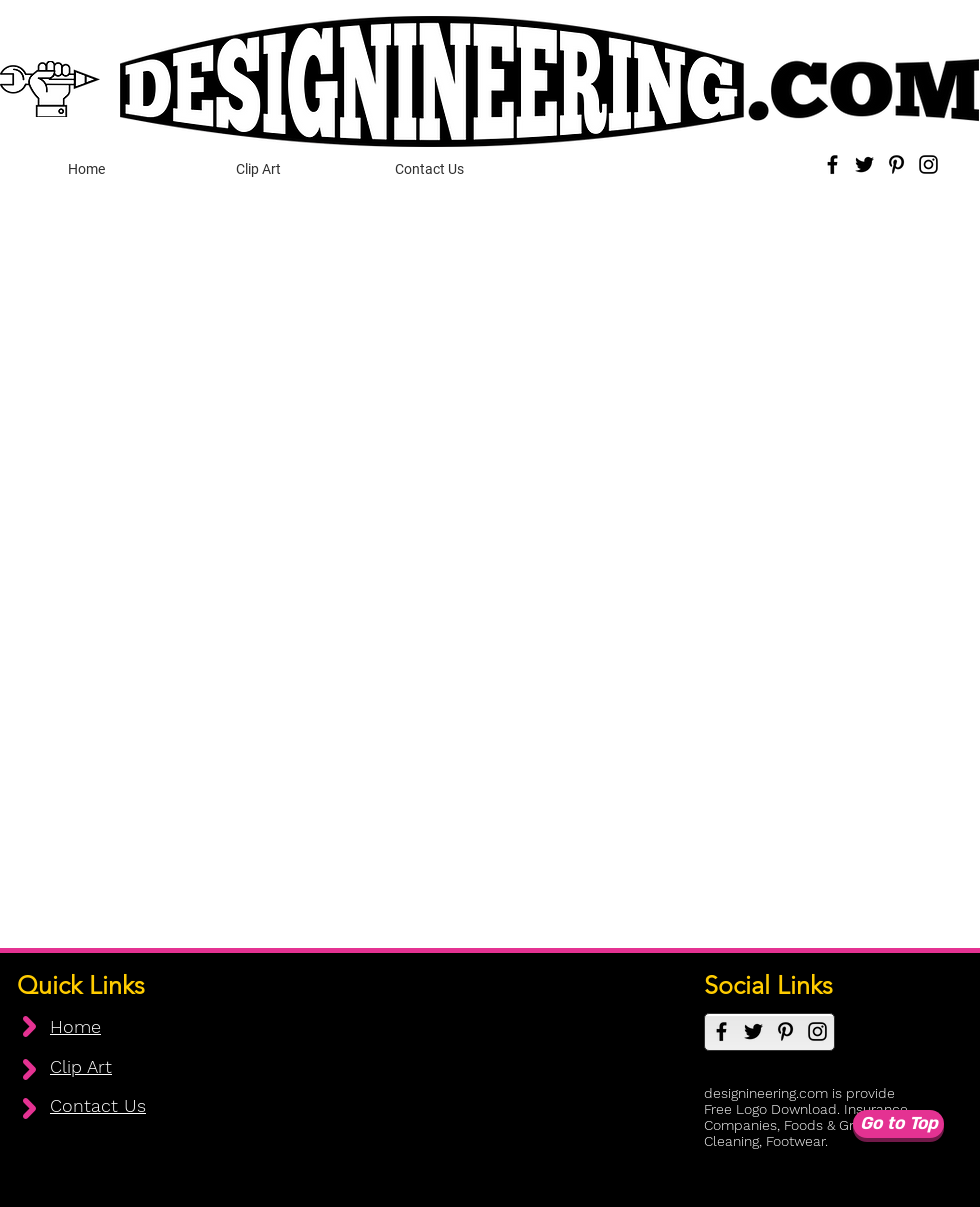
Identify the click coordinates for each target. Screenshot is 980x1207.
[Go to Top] (898, 1124)
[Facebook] (832, 164)
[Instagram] (928, 164)
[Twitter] (864, 164)
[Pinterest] (896, 164)
